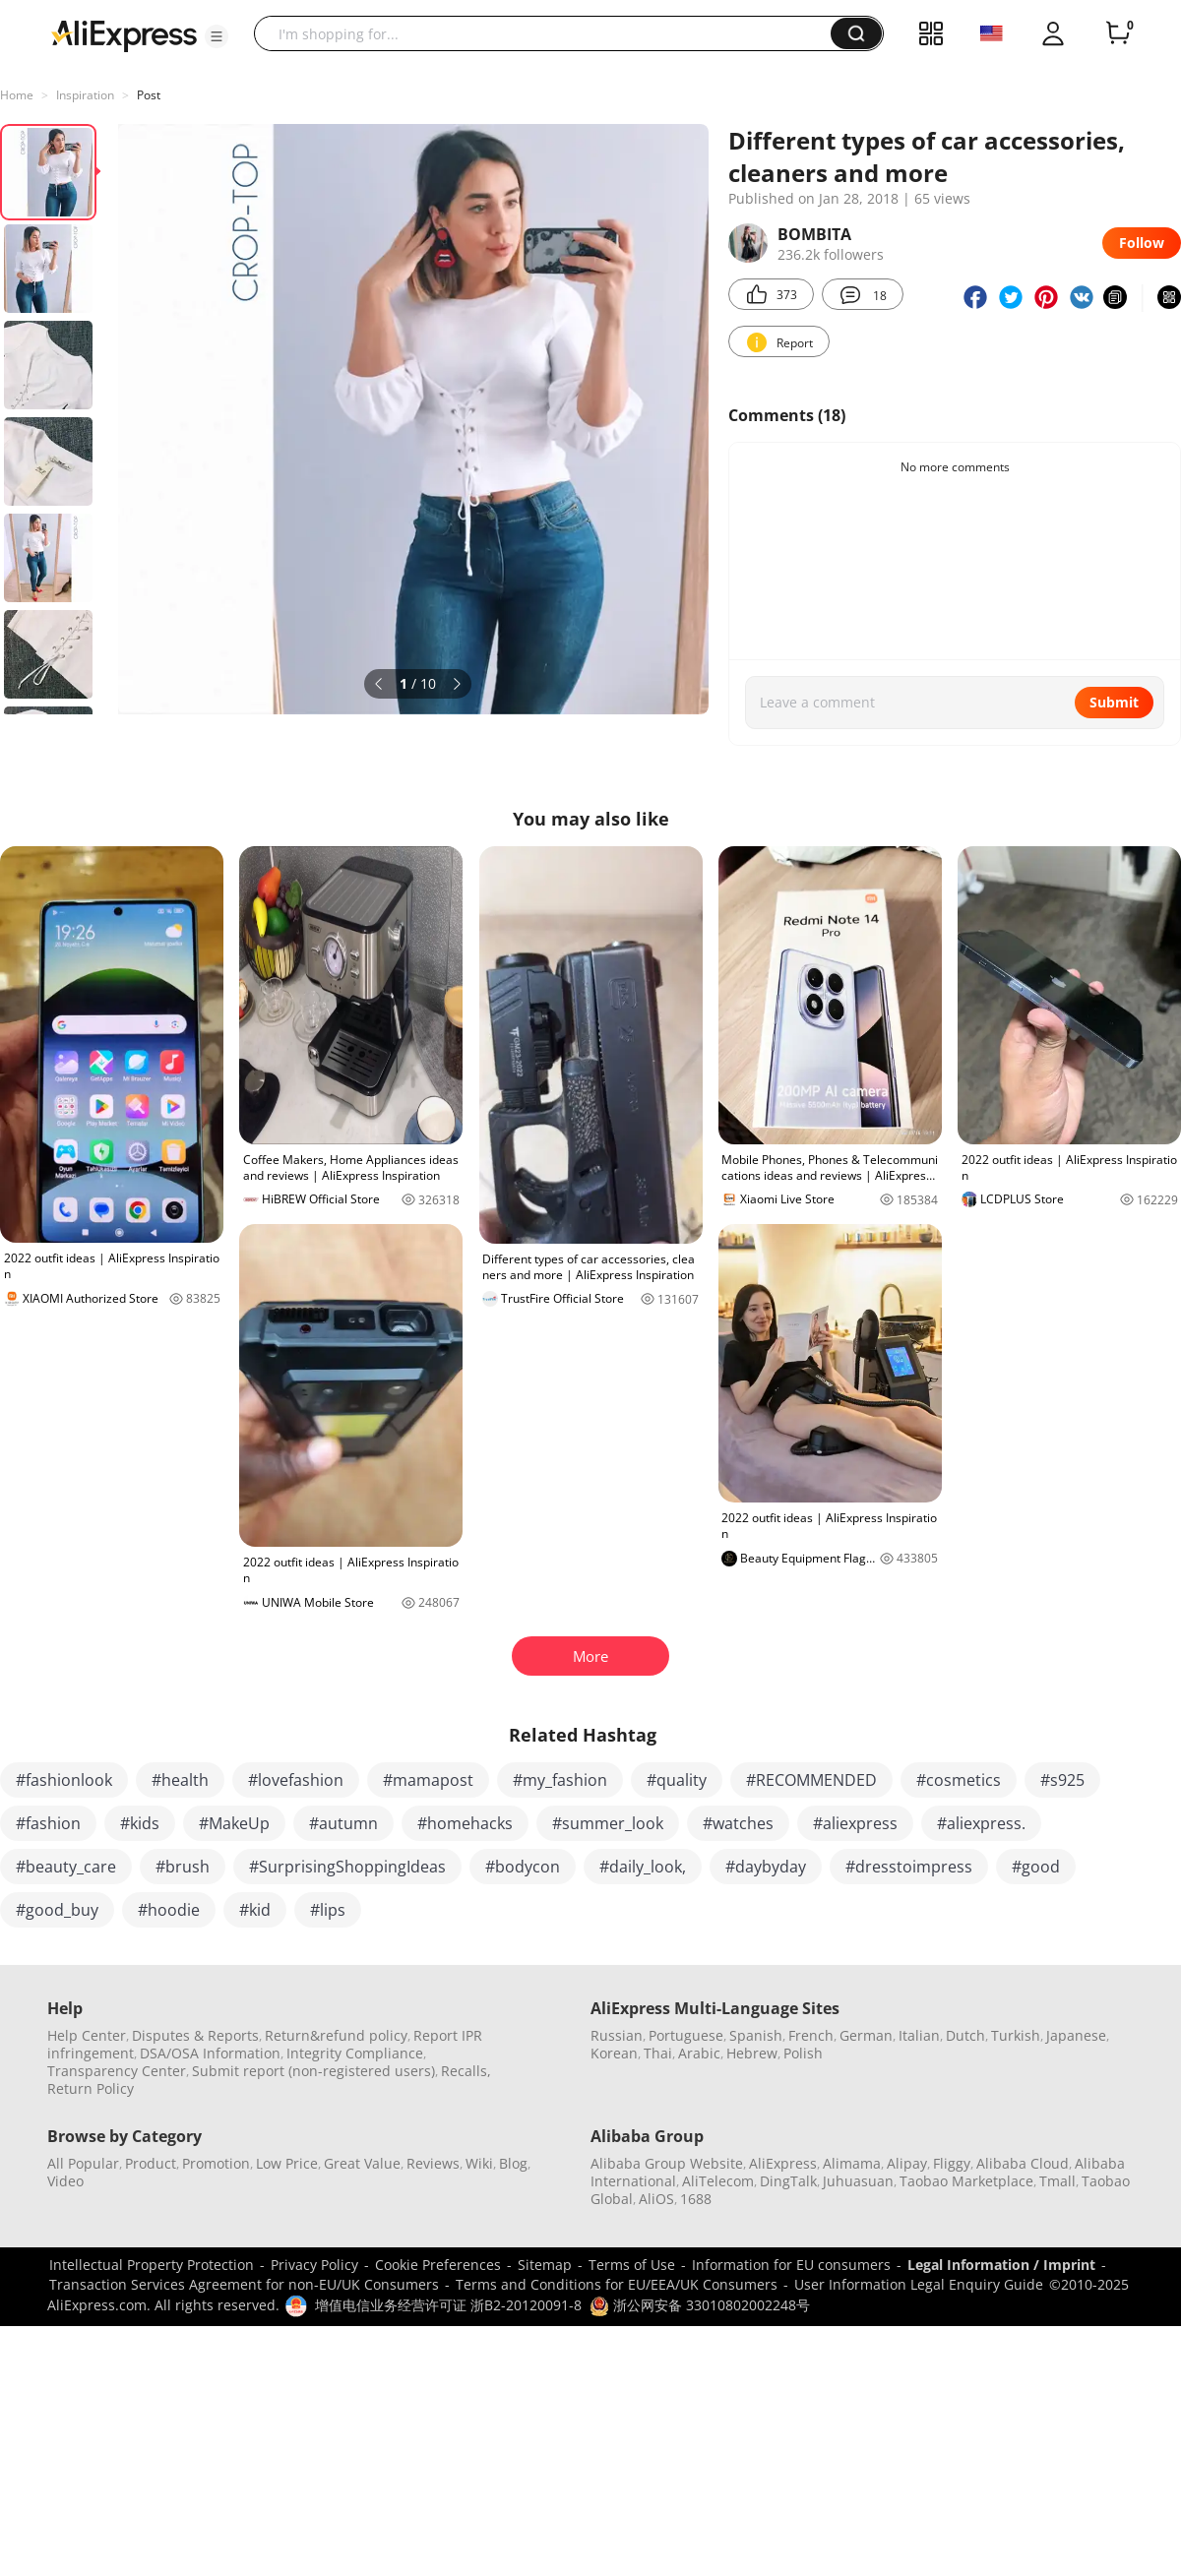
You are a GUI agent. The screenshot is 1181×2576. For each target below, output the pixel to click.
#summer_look (607, 1823)
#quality (677, 1780)
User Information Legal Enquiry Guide (918, 2284)
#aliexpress (855, 1823)
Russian (616, 2035)
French (811, 2035)
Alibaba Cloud (1022, 2163)
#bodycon (522, 1866)
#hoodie (169, 1910)
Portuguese (686, 2035)
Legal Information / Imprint (1001, 2264)
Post (148, 95)
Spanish (755, 2035)
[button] (216, 36)
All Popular (83, 2163)
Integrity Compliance (354, 2053)
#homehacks (465, 1823)
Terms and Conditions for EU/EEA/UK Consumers (616, 2284)
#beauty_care (66, 1866)
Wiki (479, 2163)
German (866, 2035)
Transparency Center (116, 2070)
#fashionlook (64, 1780)
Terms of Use (632, 2264)
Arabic (699, 2053)
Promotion (216, 2163)
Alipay (907, 2163)
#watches (738, 1823)
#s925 (1062, 1780)
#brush (182, 1866)
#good (1036, 1866)
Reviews (433, 2163)
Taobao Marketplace (966, 2181)
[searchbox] (550, 33)
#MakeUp (234, 1823)
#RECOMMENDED (811, 1780)
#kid (255, 1910)
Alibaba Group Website (666, 2163)
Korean (614, 2053)
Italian (919, 2035)
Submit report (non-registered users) (313, 2070)
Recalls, (466, 2070)
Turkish (1015, 2035)
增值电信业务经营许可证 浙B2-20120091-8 (448, 2305)
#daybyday (765, 1866)
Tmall (1057, 2181)
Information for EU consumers (791, 2264)
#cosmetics (958, 1780)
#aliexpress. (981, 1823)
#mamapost (428, 1780)
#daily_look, (642, 1866)
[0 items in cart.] (1118, 33)
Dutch (965, 2035)
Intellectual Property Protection (151, 2264)
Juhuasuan (858, 2181)
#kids (139, 1823)
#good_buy (57, 1910)
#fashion (48, 1823)
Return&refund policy (336, 2035)
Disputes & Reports (195, 2035)
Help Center (86, 2035)
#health (180, 1780)
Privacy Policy (314, 2264)
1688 (696, 2198)
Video (65, 2181)
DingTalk (788, 2181)
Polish (803, 2053)
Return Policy (90, 2088)
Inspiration (85, 95)
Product (150, 2163)
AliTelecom (718, 2181)
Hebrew (751, 2053)
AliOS (656, 2198)
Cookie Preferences (438, 2264)
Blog (513, 2163)
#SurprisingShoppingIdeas (347, 1866)
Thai (658, 2053)
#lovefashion (295, 1780)
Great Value (362, 2163)
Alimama (852, 2163)
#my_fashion (560, 1780)
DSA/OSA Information (210, 2053)
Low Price (287, 2163)
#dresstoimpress (908, 1866)
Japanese (1076, 2035)
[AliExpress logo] (124, 34)
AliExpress (783, 2163)
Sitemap (545, 2264)
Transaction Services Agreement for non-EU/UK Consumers (244, 2284)
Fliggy (951, 2163)
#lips (327, 1910)
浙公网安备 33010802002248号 (700, 2305)
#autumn (343, 1823)
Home (16, 95)
